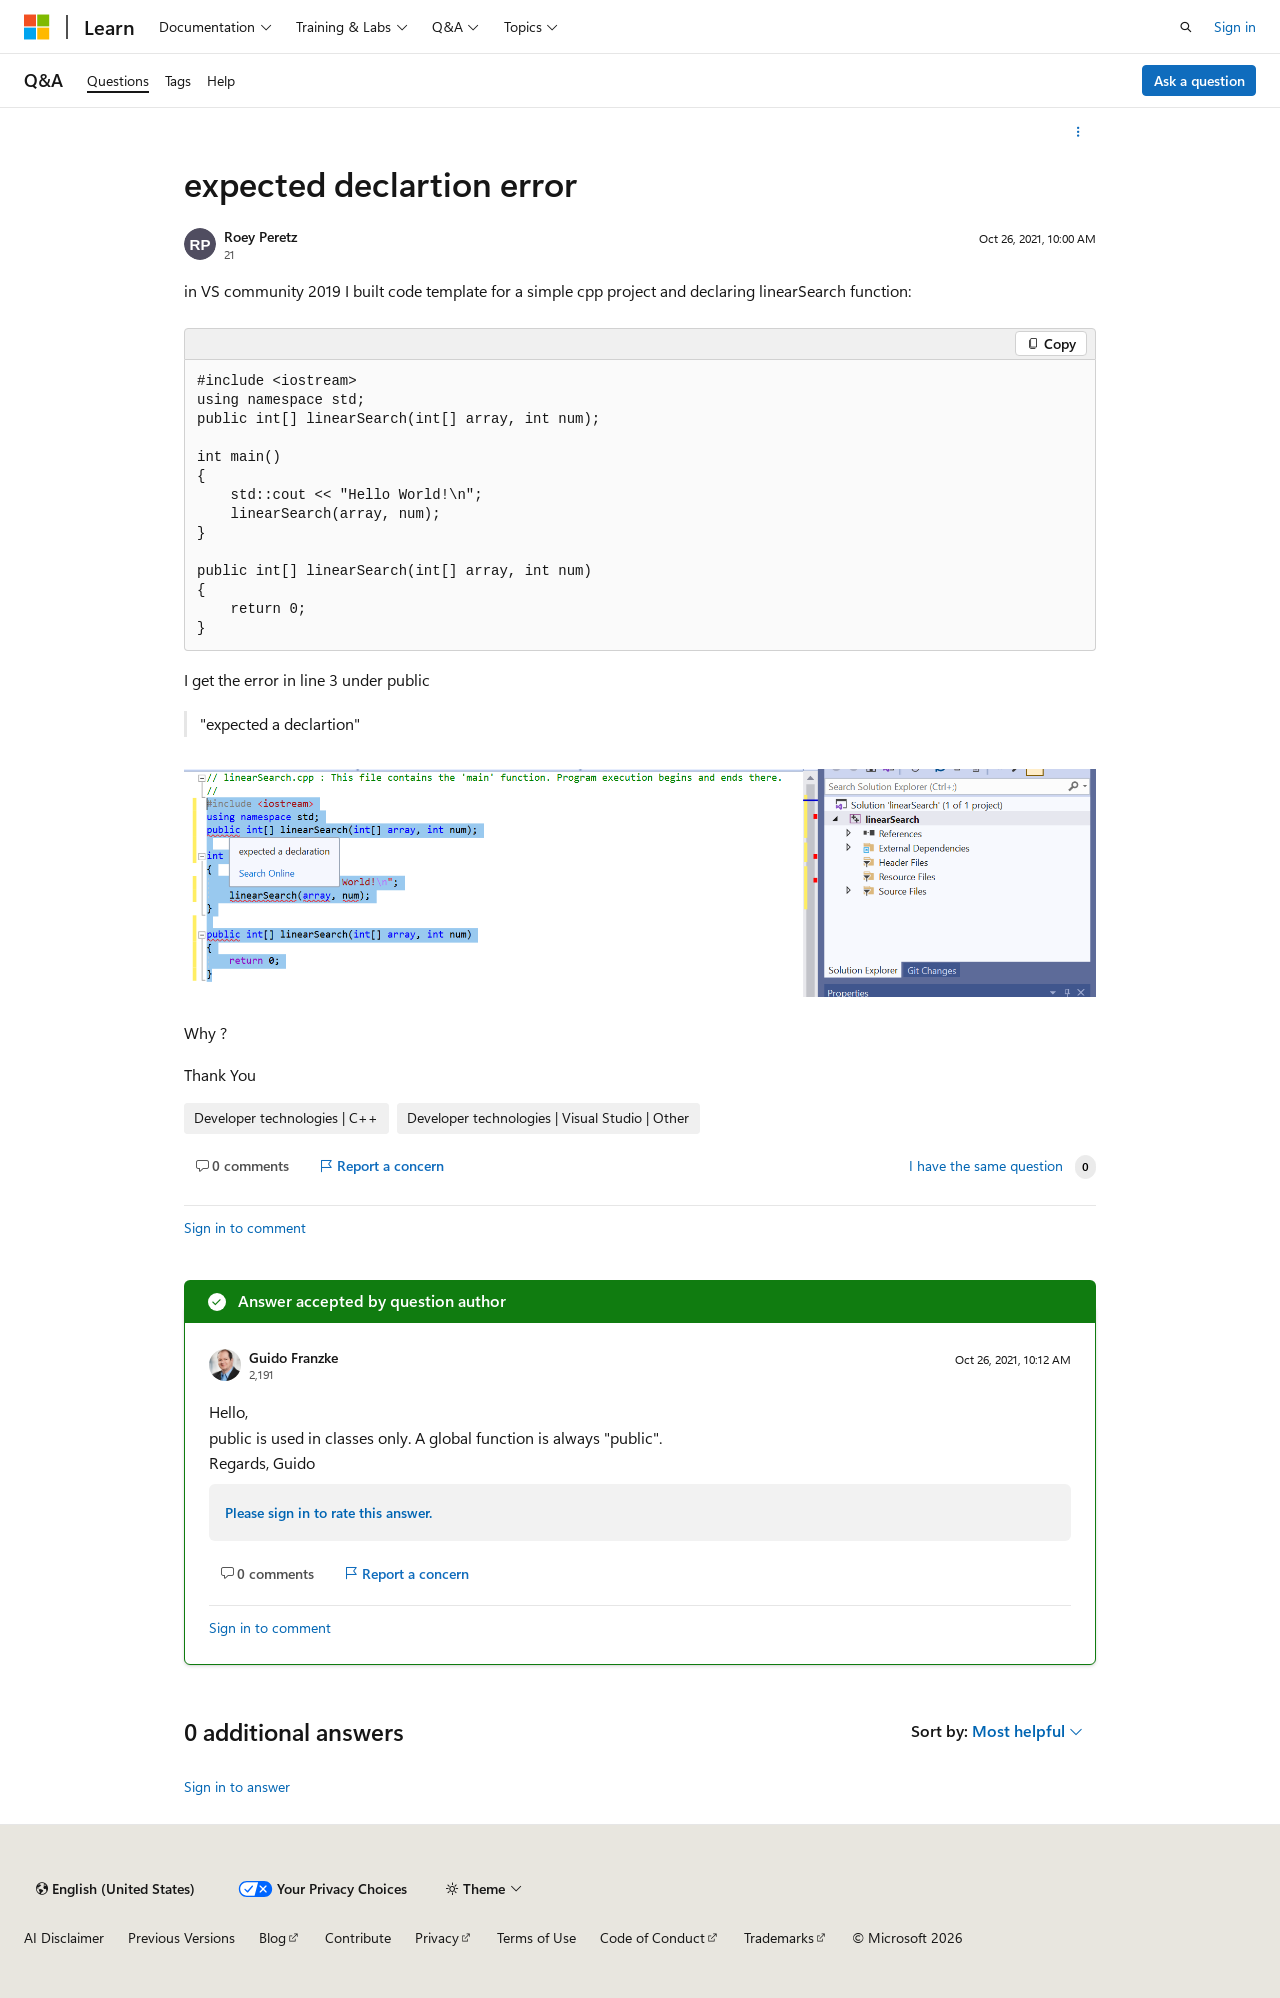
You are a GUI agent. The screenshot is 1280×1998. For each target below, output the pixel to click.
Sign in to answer (237, 1786)
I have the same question (986, 1166)
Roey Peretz (260, 236)
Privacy (437, 1937)
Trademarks (779, 1937)
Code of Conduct (652, 1937)
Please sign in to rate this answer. (328, 1512)
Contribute (358, 1937)
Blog (272, 1937)
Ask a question (1199, 80)
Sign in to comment (245, 1227)
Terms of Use (536, 1937)
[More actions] (1078, 132)
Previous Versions (181, 1937)
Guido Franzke (293, 1357)
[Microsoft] (37, 27)
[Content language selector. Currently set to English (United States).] (115, 1889)
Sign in (1235, 26)
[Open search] (1186, 27)
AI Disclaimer (64, 1937)
